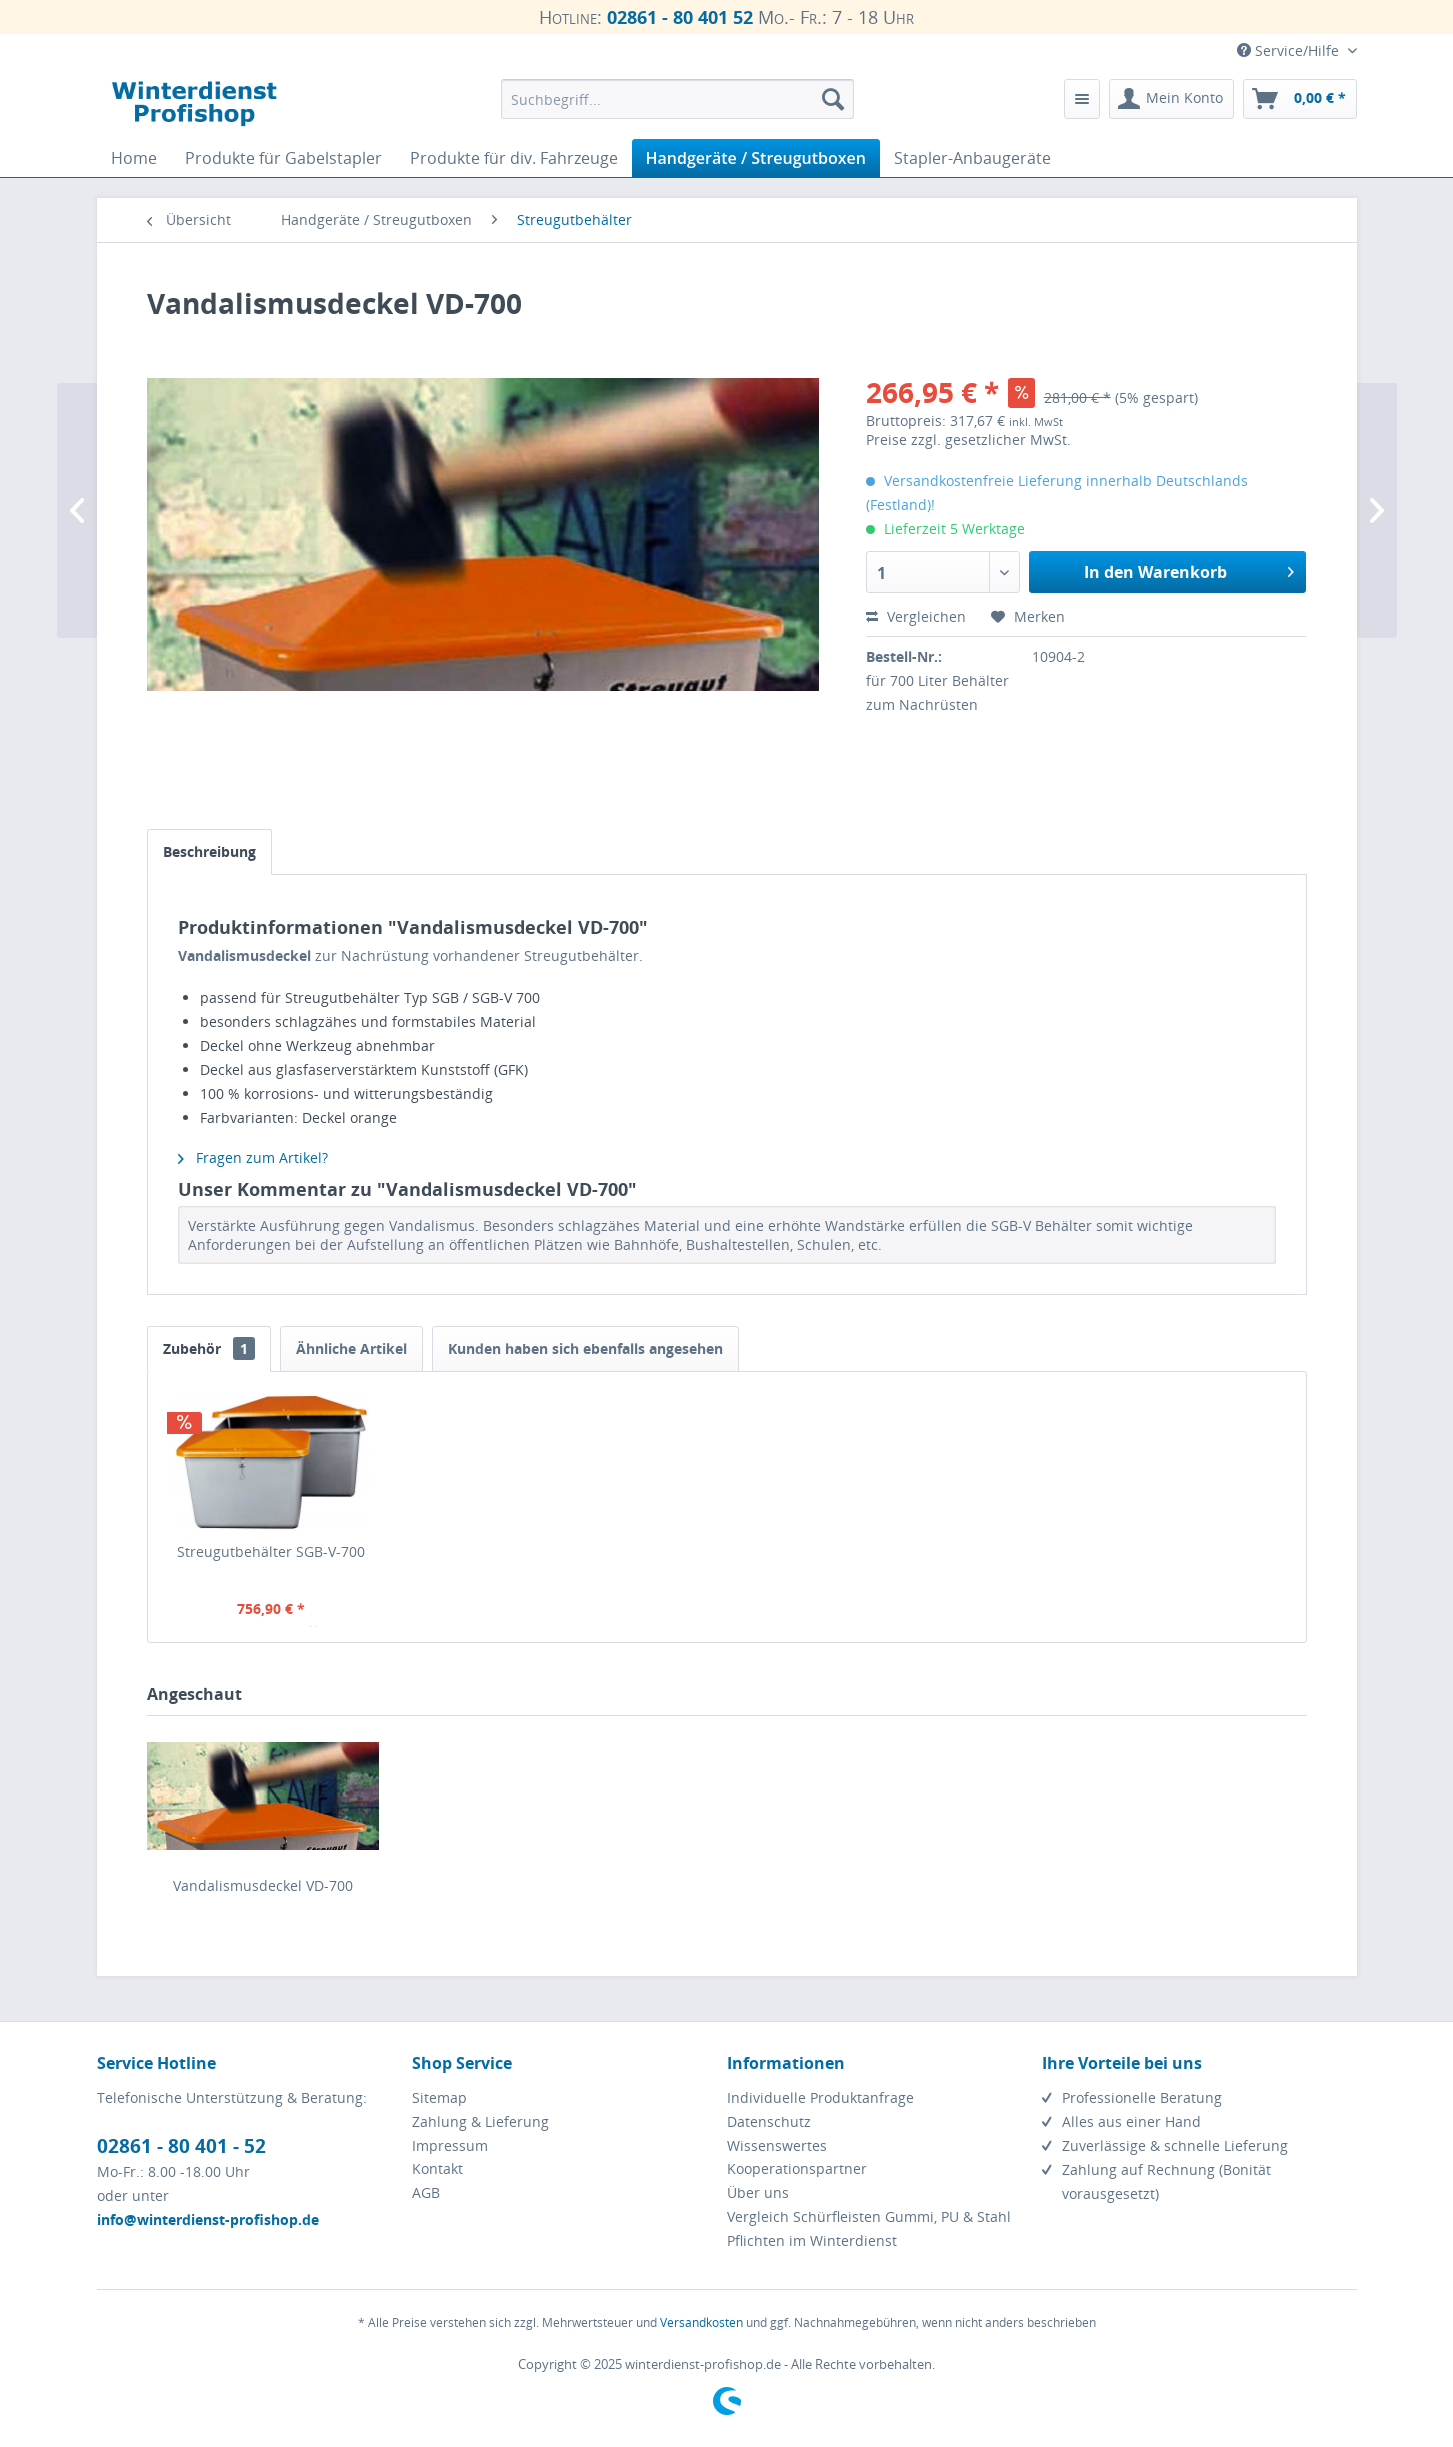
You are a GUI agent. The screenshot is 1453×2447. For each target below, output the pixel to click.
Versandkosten (701, 2322)
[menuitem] (677, 99)
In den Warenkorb (1189, 569)
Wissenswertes (777, 2145)
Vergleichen (916, 616)
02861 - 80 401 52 (680, 17)
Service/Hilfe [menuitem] (1290, 50)
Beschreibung (209, 851)
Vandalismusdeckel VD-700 (263, 1885)
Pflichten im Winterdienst (812, 2240)
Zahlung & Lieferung (480, 2121)
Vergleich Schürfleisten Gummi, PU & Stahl (869, 2216)
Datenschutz (769, 2121)
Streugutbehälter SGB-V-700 (271, 1551)
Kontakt (437, 2168)
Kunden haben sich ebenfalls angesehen (585, 1348)
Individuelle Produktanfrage (820, 2097)
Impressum (450, 2145)
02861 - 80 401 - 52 (181, 2146)
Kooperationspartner (797, 2168)
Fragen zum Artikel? (253, 1157)
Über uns (758, 2192)
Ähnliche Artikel (351, 1348)
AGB (426, 2192)
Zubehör (209, 1348)
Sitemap (439, 2097)
